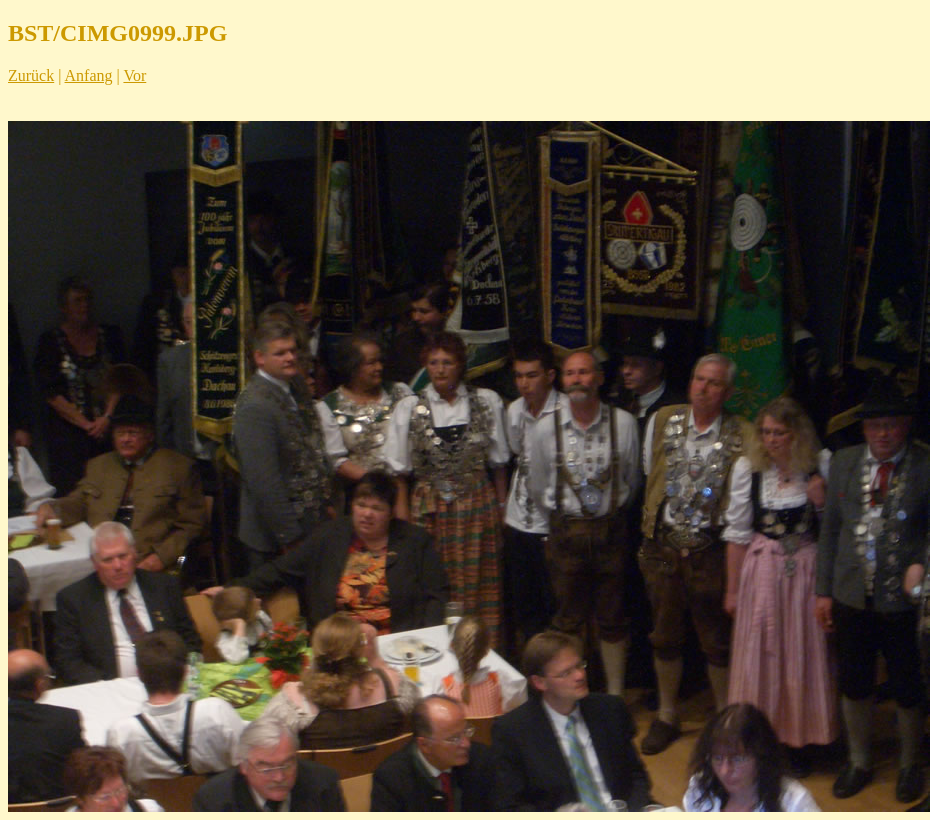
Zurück (31, 75)
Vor (134, 75)
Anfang (89, 75)
